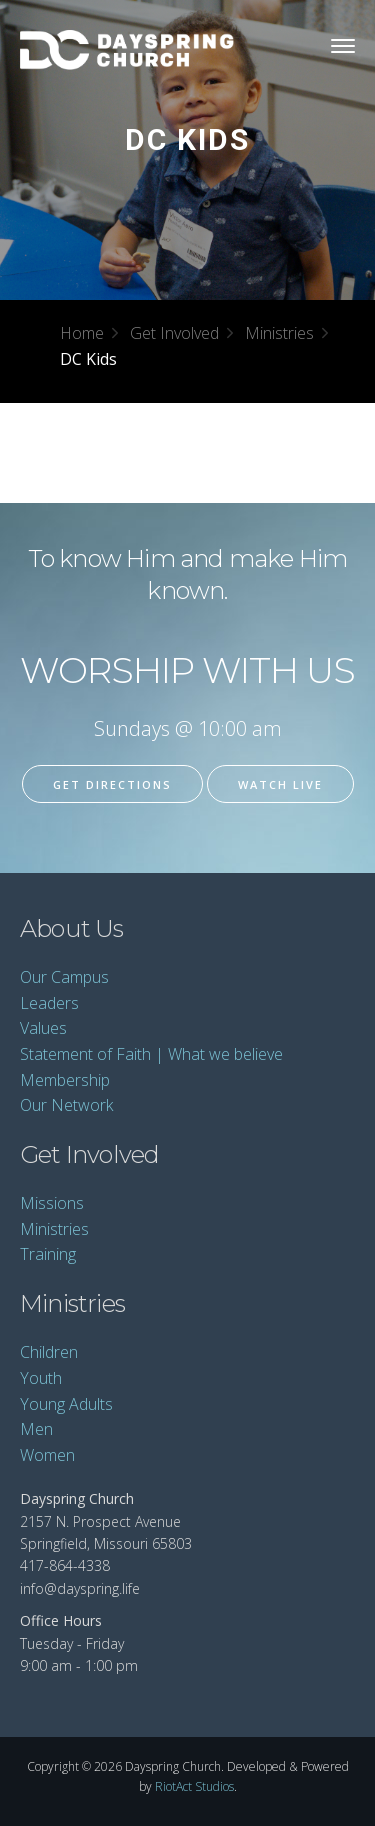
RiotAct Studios (194, 1786)
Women (47, 1455)
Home (82, 333)
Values (43, 1028)
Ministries (279, 333)
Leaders (49, 1003)
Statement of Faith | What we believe (151, 1054)
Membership (65, 1080)
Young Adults (66, 1404)
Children (49, 1352)
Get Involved (174, 333)
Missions (52, 1203)
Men (36, 1429)
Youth (41, 1378)
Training (48, 1254)
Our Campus (64, 977)
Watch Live (280, 784)
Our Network (66, 1105)
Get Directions (112, 784)
